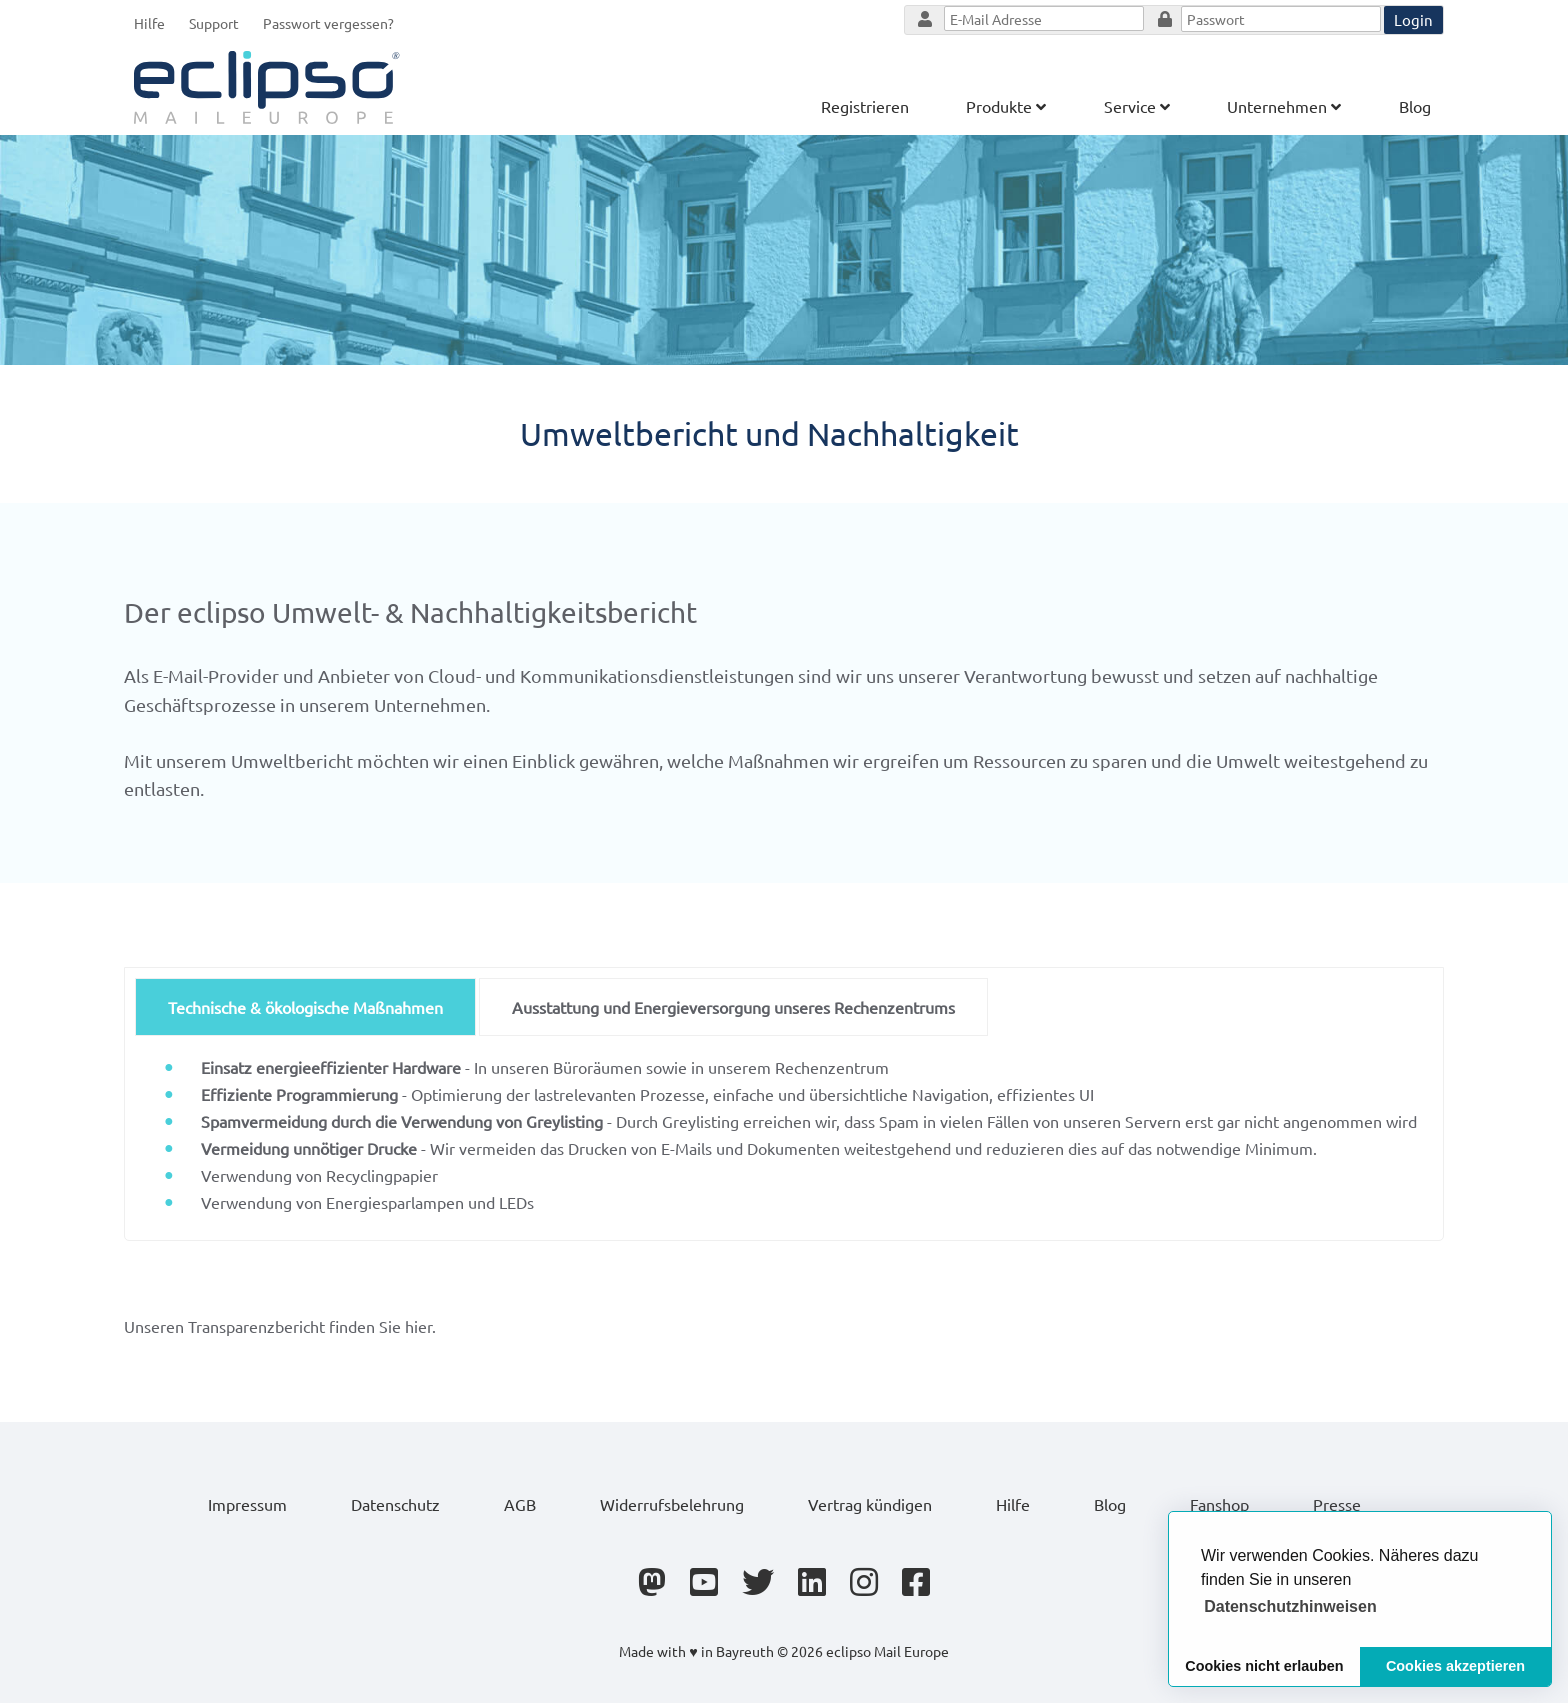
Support (214, 23)
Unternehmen (1284, 106)
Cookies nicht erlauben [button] (1264, 1666)
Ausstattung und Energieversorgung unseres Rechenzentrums (733, 1007)
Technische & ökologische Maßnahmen (305, 1007)
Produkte (1006, 106)
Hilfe (149, 23)
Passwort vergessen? (328, 23)
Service (1137, 106)
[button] (1290, 1607)
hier (418, 1326)
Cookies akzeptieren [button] (1455, 1666)
